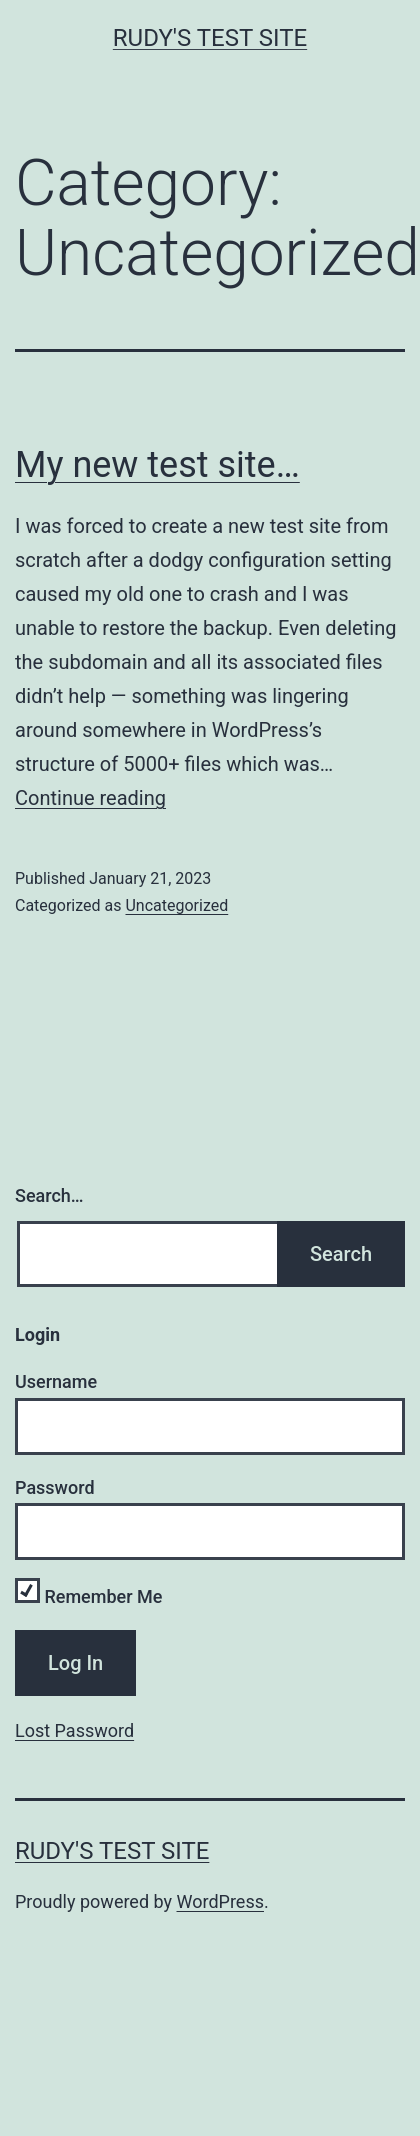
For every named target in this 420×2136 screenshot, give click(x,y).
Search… (49, 1195)
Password (55, 1487)
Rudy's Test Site (210, 38)
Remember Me (88, 1596)
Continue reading (90, 798)
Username (56, 1381)
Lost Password (74, 1730)
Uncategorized (176, 905)
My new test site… (157, 465)
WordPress (220, 1901)
